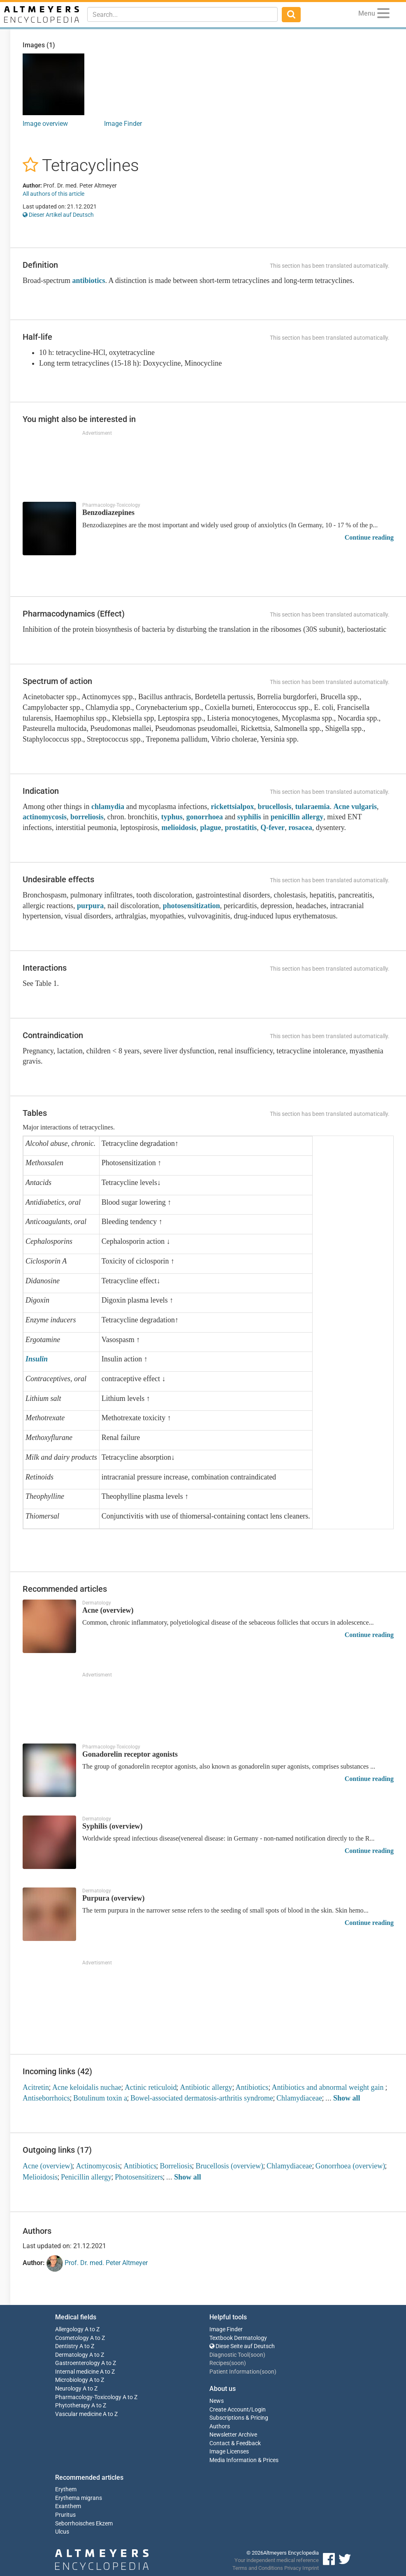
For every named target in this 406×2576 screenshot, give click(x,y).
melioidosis (178, 827)
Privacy (292, 2568)
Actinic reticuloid (150, 2087)
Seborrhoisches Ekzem (84, 2523)
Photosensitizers (139, 2177)
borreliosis (87, 817)
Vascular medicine (78, 2414)
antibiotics (88, 280)
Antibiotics (252, 2087)
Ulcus (62, 2531)
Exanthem (68, 2506)
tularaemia (312, 806)
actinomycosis (45, 817)
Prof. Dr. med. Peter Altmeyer (97, 2263)
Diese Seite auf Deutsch (242, 2346)
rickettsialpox (232, 806)
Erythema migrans (78, 2498)
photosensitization (191, 906)
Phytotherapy (72, 2405)
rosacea (300, 827)
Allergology (69, 2329)
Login (258, 2409)
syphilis (249, 817)
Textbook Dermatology (238, 2338)
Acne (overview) (47, 2166)
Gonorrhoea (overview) (350, 2166)
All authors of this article (53, 193)
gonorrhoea (204, 817)
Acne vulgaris (355, 806)
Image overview (45, 124)
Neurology (68, 2388)
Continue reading (369, 537)
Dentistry (66, 2346)
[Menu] (383, 14)
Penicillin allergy (86, 2177)
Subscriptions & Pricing (238, 2417)
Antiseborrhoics (46, 2098)
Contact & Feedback (235, 2443)
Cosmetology (72, 2338)
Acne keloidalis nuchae (86, 2087)
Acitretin (36, 2087)
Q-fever (272, 827)
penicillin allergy (297, 817)
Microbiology (71, 2380)
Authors (219, 2426)
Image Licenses (229, 2451)
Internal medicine (77, 2371)
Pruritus (65, 2514)
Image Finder (123, 124)
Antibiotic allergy (206, 2087)
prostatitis (241, 827)
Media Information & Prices (243, 2460)
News (216, 2400)
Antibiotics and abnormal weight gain (328, 2087)
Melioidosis (40, 2177)
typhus (172, 817)
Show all (346, 2098)
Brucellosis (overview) (229, 2166)
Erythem (66, 2489)
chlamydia (107, 806)
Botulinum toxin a (100, 2098)
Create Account (229, 2409)
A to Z (92, 2329)
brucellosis (274, 806)
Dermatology (71, 2354)
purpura (90, 906)
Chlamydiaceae (299, 2098)
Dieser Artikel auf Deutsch (58, 214)
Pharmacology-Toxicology (88, 2397)
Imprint (310, 2568)
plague (210, 827)
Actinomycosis (98, 2166)
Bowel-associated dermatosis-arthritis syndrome (201, 2098)
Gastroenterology (77, 2363)
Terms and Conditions (257, 2568)
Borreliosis (176, 2166)
